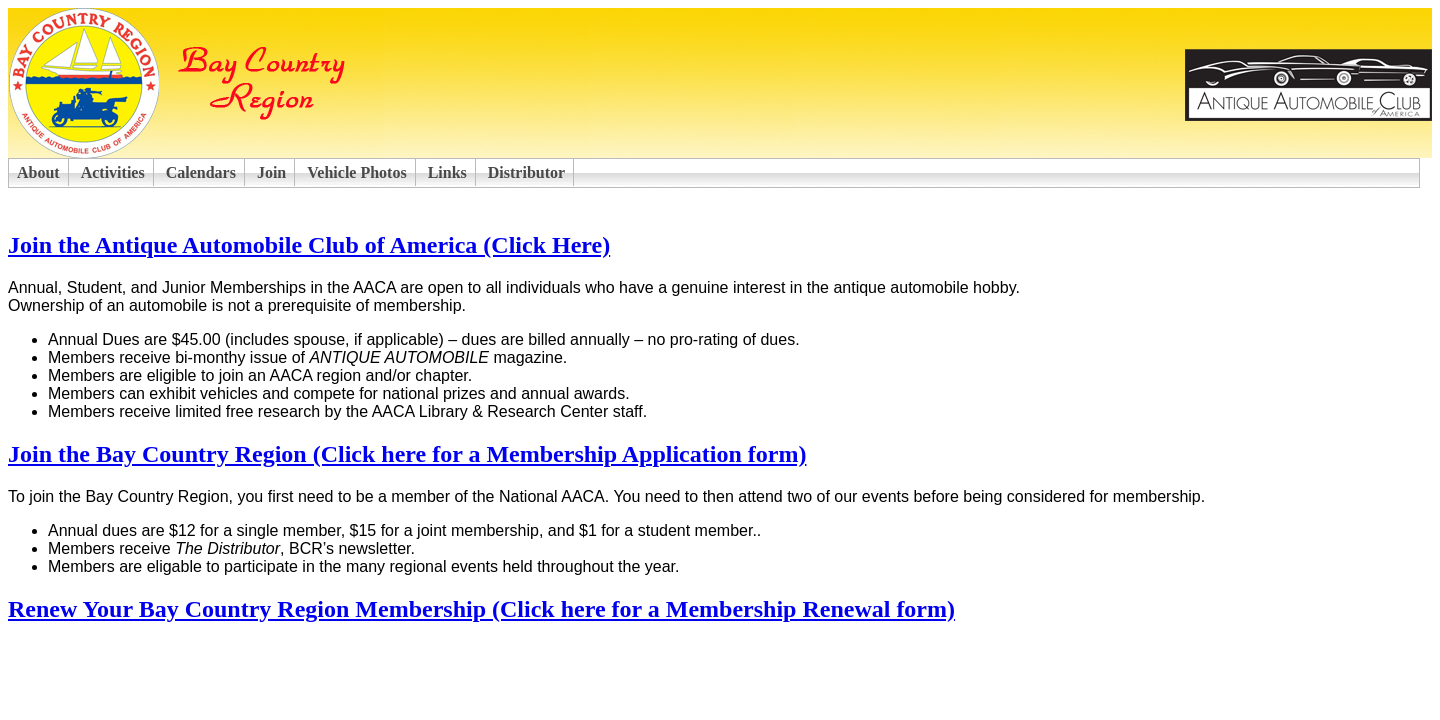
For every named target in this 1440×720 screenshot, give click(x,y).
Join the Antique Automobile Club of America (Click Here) (309, 245)
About (38, 172)
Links (447, 172)
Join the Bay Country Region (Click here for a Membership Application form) (407, 454)
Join (271, 172)
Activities (113, 172)
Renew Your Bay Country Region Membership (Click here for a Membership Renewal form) (481, 609)
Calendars (201, 172)
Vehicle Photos (356, 172)
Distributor (526, 172)
